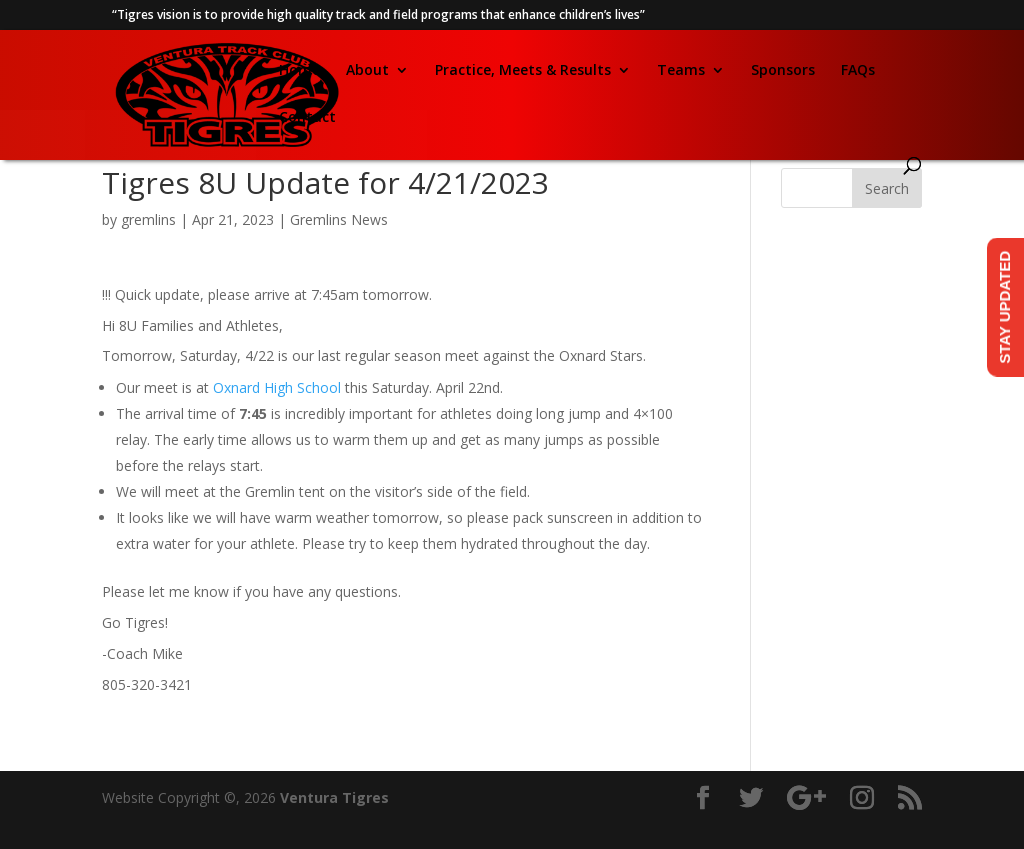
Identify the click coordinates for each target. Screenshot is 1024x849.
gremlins (148, 219)
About (367, 71)
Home (299, 71)
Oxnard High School (277, 387)
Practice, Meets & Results (523, 71)
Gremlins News (339, 219)
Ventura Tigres (334, 797)
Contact (307, 118)
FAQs (858, 71)
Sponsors (783, 71)
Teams (681, 71)
